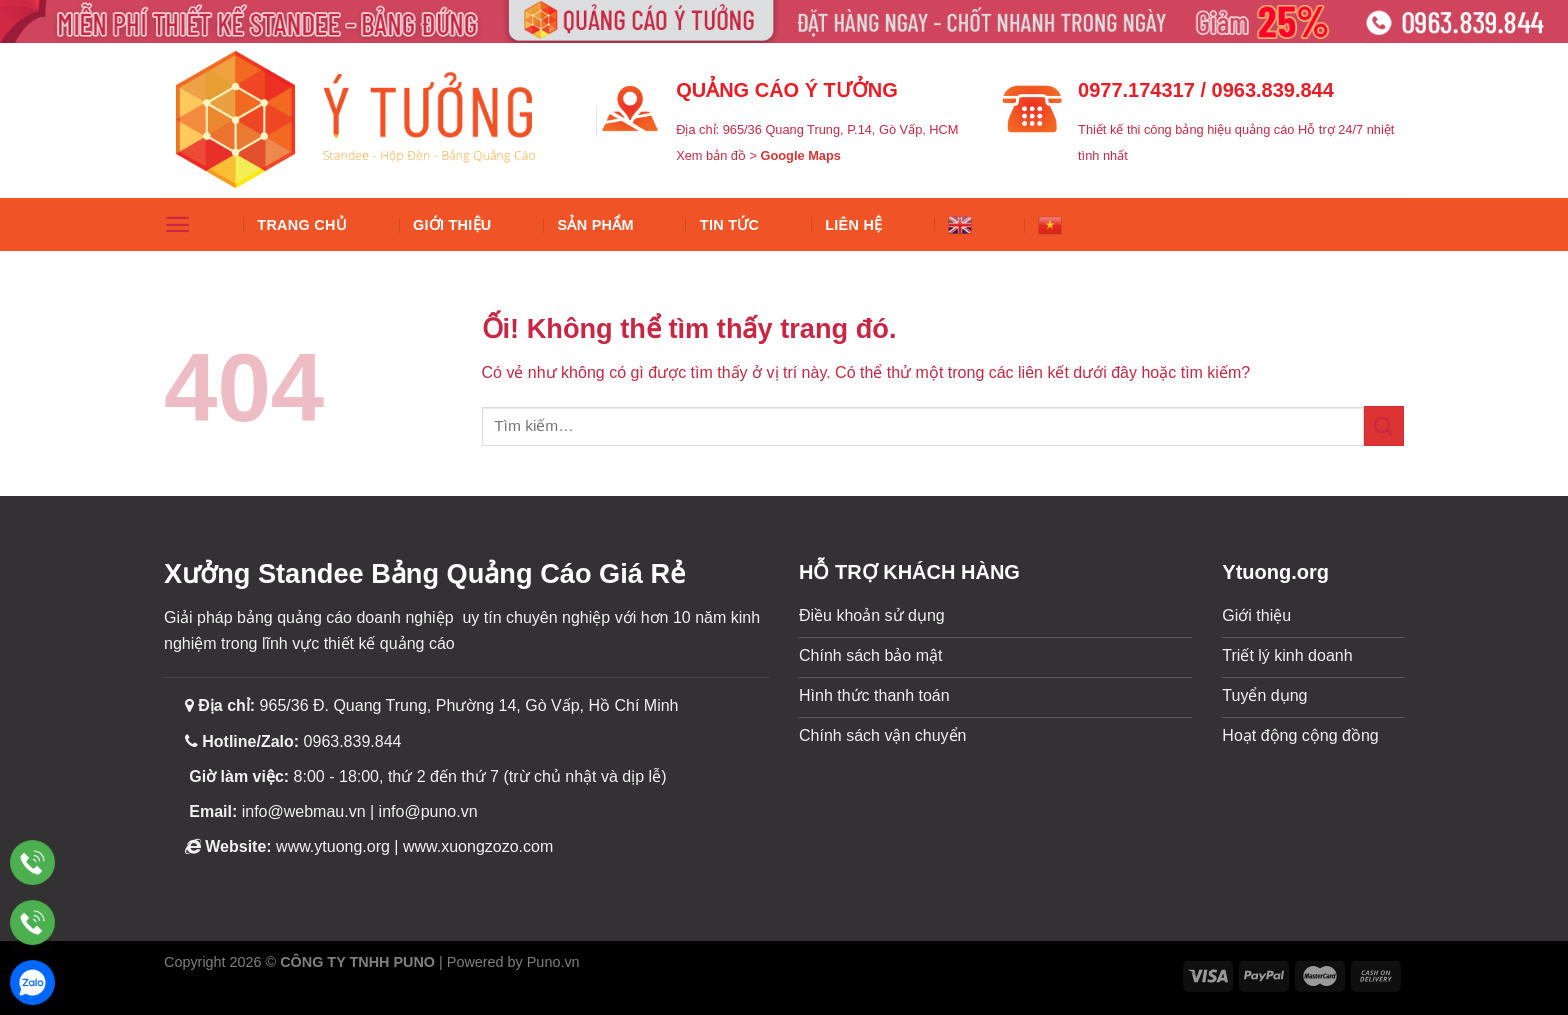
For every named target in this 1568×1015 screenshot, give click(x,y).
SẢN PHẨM (596, 225)
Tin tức (729, 225)
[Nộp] (1384, 425)
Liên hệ (853, 225)
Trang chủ (302, 225)
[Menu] (177, 224)
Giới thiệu (452, 225)
